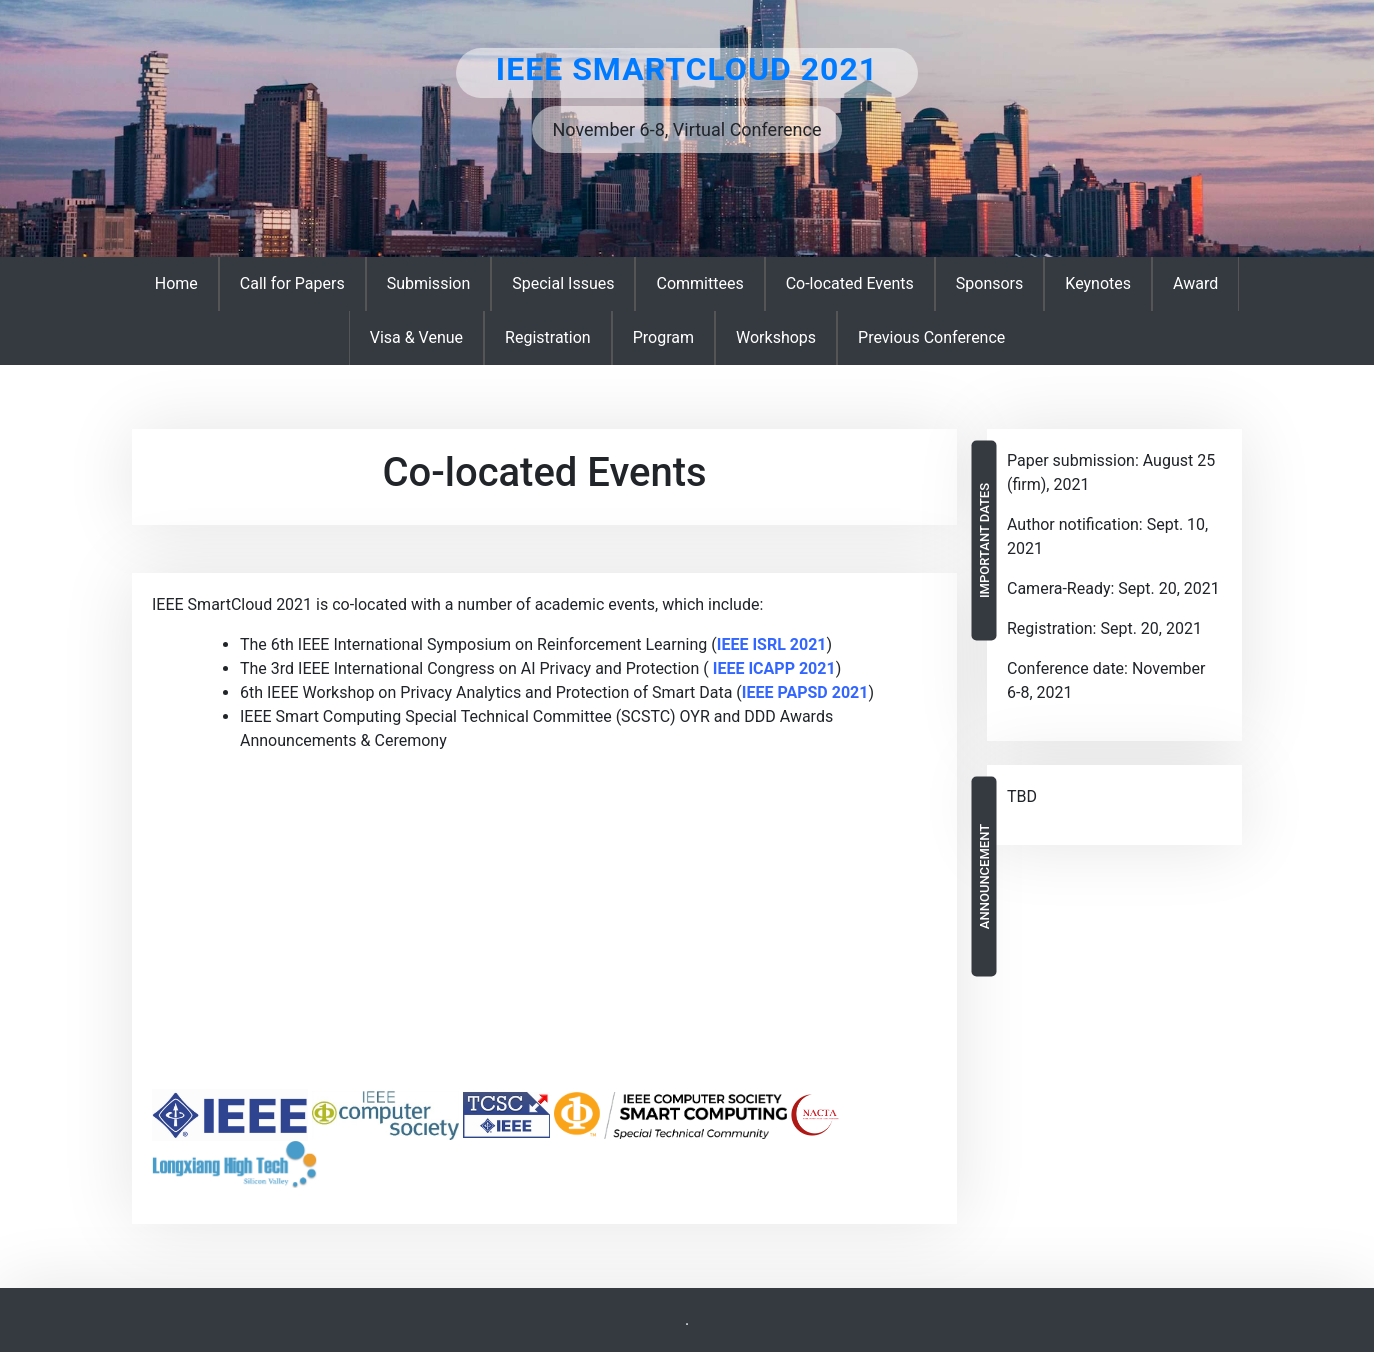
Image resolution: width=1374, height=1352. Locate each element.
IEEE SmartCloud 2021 (687, 69)
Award (1195, 283)
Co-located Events (850, 283)
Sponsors (990, 283)
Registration (548, 337)
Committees (699, 283)
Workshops (776, 337)
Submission (429, 283)
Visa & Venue (416, 337)
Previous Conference (931, 337)
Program (663, 337)
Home (176, 283)
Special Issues (563, 283)
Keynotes (1098, 283)
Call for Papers (292, 283)
